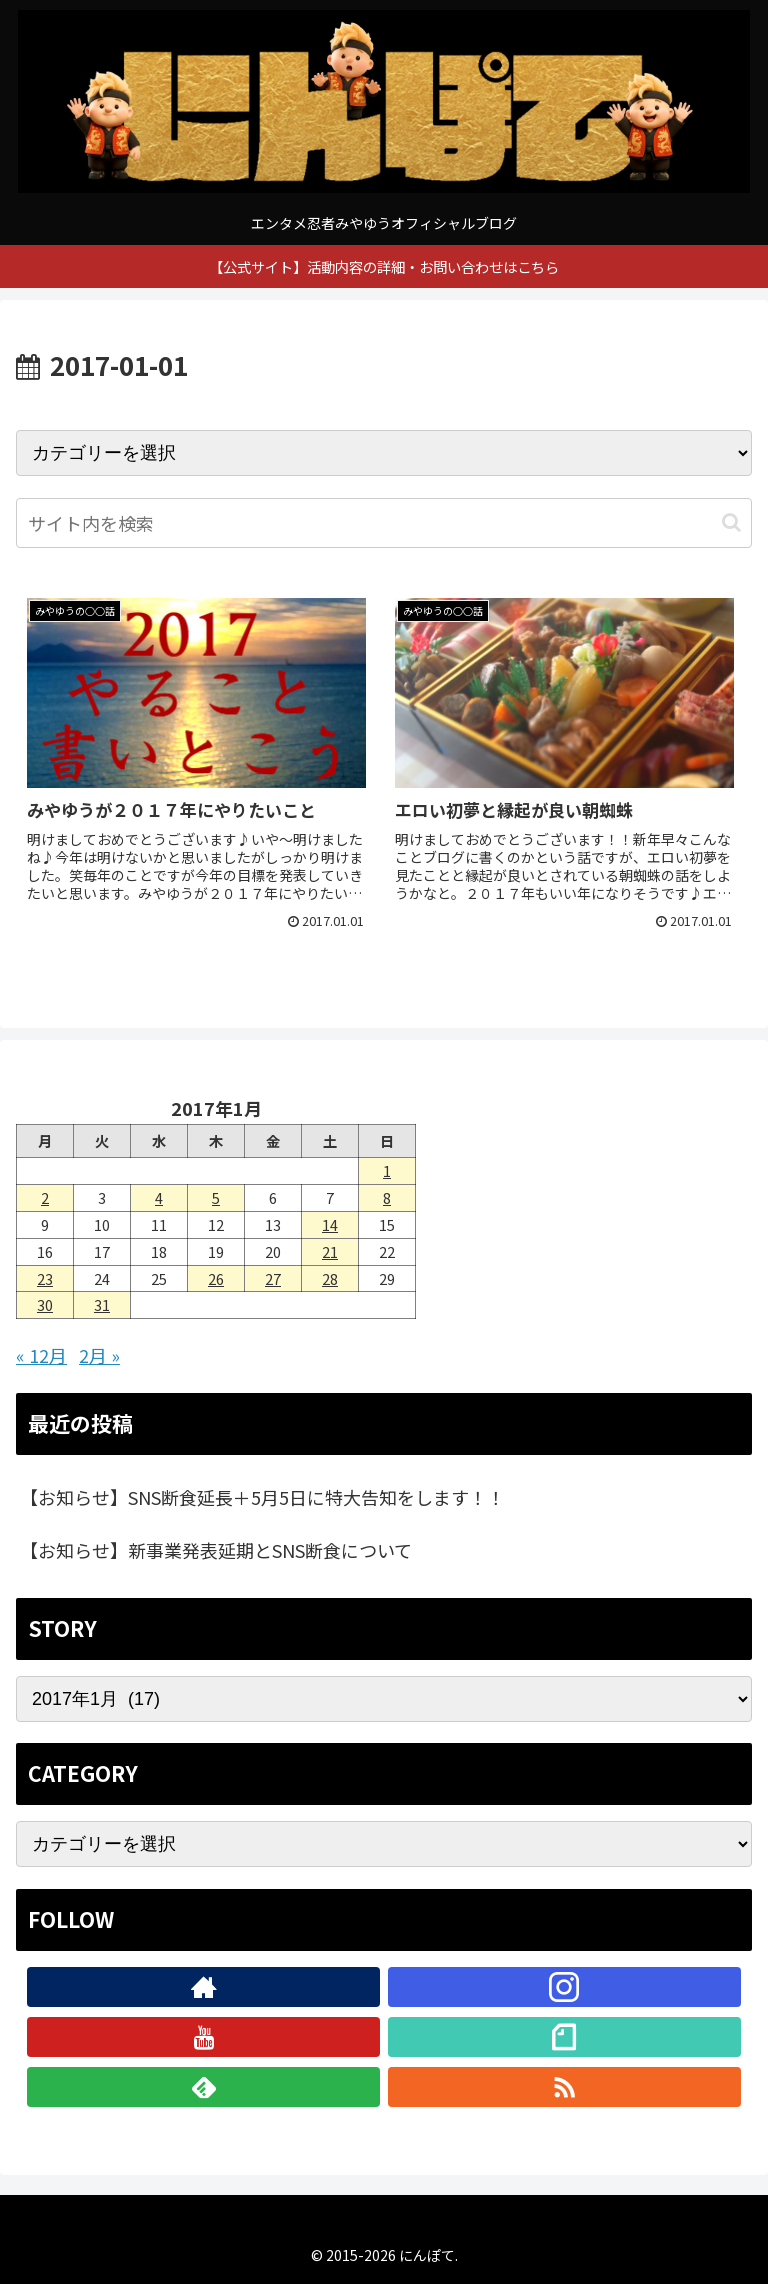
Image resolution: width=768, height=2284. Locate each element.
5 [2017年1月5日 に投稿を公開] (216, 1197)
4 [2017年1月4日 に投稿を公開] (159, 1197)
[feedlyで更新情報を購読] (203, 2087)
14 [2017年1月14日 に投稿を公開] (330, 1224)
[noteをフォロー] (564, 2037)
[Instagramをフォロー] (564, 1987)
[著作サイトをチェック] (203, 1987)
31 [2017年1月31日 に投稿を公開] (102, 1304)
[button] (731, 522)
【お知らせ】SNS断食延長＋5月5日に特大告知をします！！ (262, 1497)
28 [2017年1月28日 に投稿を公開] (330, 1278)
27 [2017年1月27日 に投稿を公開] (273, 1278)
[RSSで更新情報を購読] (564, 2087)
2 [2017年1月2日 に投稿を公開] (45, 1197)
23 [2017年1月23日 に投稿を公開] (45, 1278)
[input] (384, 523)
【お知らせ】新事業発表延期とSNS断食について (216, 1550)
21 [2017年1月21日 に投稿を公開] (330, 1251)
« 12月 (41, 1355)
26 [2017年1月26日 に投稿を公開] (216, 1278)
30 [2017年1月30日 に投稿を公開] (45, 1304)
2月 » (99, 1355)
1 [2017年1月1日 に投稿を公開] (387, 1170)
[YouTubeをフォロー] (203, 2037)
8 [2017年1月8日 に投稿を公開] (387, 1197)
